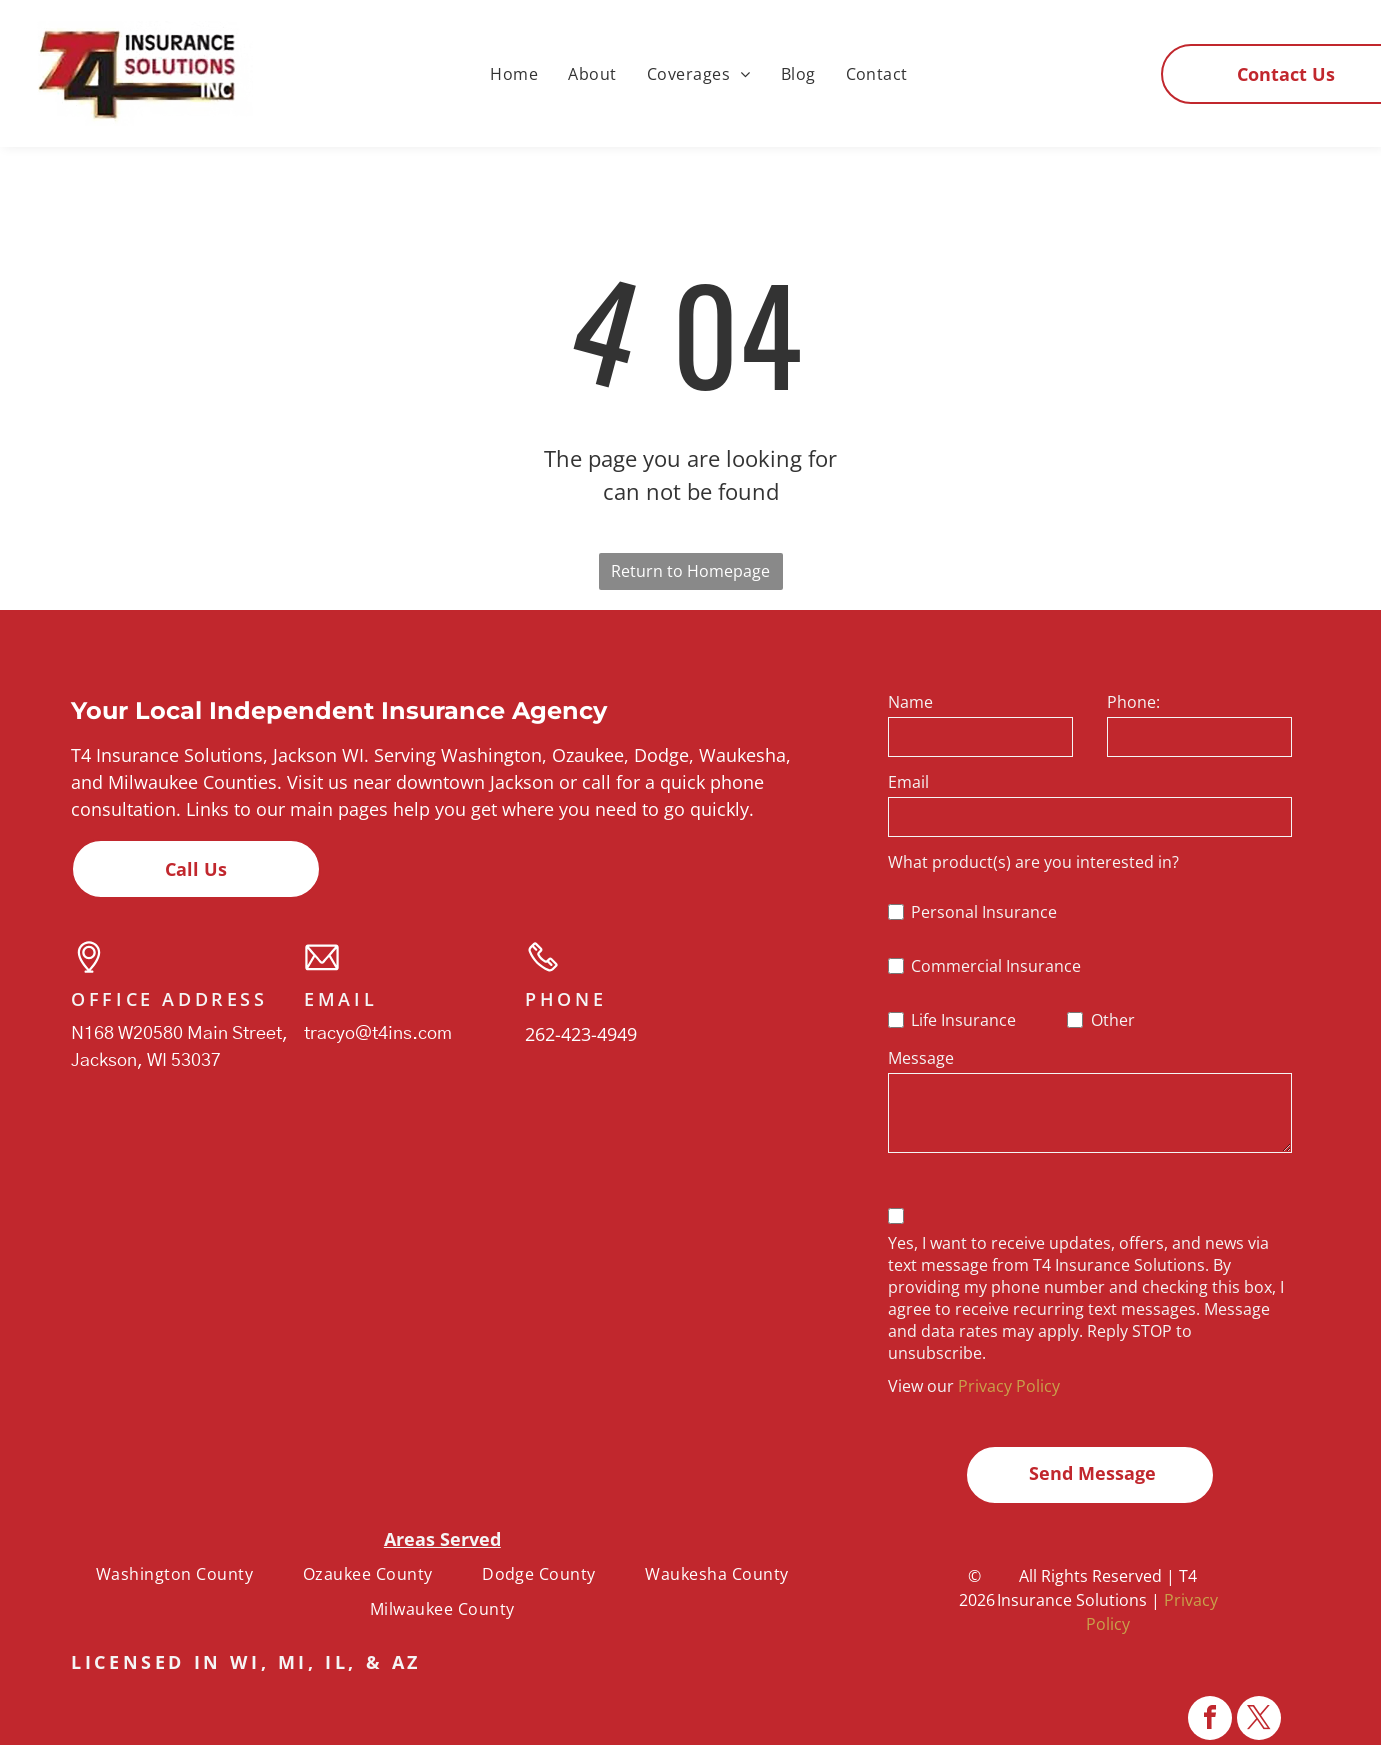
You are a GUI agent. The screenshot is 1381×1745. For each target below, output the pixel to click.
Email (908, 782)
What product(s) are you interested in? (1033, 862)
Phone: (1133, 702)
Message (921, 1058)
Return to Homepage (690, 571)
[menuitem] (514, 73)
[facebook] (1210, 1720)
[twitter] (1259, 1720)
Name (910, 702)
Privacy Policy (1009, 1386)
